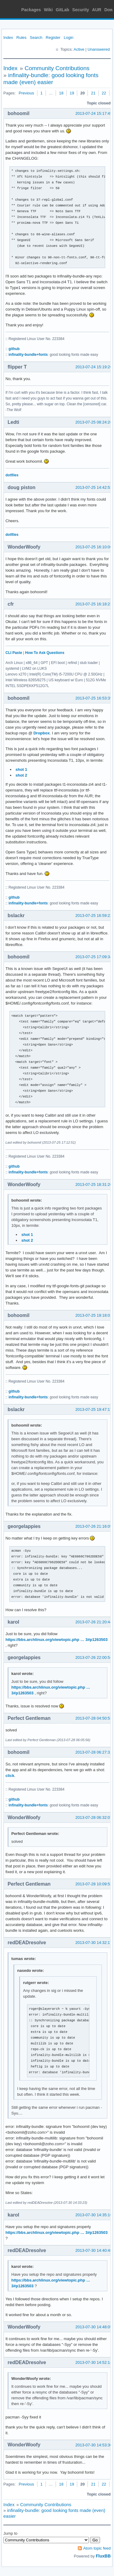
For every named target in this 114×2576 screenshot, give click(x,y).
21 (93, 93)
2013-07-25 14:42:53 (93, 487)
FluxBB (103, 2556)
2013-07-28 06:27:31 (93, 1752)
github (14, 349)
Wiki (48, 9)
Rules (21, 37)
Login (69, 37)
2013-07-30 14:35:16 (93, 2215)
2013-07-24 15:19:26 (93, 367)
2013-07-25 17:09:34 (93, 957)
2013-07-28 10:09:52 (93, 1884)
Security (80, 9)
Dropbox (41, 733)
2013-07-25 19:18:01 (93, 1315)
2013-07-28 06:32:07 (93, 1817)
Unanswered (99, 49)
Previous (26, 93)
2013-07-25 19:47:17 (93, 1409)
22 (104, 93)
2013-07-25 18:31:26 (93, 1184)
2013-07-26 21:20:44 (93, 1622)
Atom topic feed (97, 2548)
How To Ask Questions (44, 653)
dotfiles (12, 475)
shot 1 (21, 769)
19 (72, 93)
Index (8, 37)
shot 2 (21, 775)
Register (53, 37)
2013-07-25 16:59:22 (93, 915)
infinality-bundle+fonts (28, 354)
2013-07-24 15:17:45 (93, 113)
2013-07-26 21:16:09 (93, 1526)
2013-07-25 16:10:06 (93, 547)
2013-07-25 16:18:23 (93, 604)
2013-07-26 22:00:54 (93, 1657)
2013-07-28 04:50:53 (93, 1718)
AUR (96, 9)
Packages (31, 9)
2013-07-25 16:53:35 (93, 698)
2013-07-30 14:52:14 (93, 2362)
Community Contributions (57, 68)
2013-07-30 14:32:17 (93, 1942)
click (9, 1775)
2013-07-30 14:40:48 (93, 2250)
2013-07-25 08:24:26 (93, 422)
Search (36, 37)
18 (61, 93)
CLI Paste (13, 653)
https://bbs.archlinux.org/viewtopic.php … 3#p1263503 (56, 1639)
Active (79, 49)
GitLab (62, 9)
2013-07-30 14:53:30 (93, 2445)
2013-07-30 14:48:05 (93, 2327)
